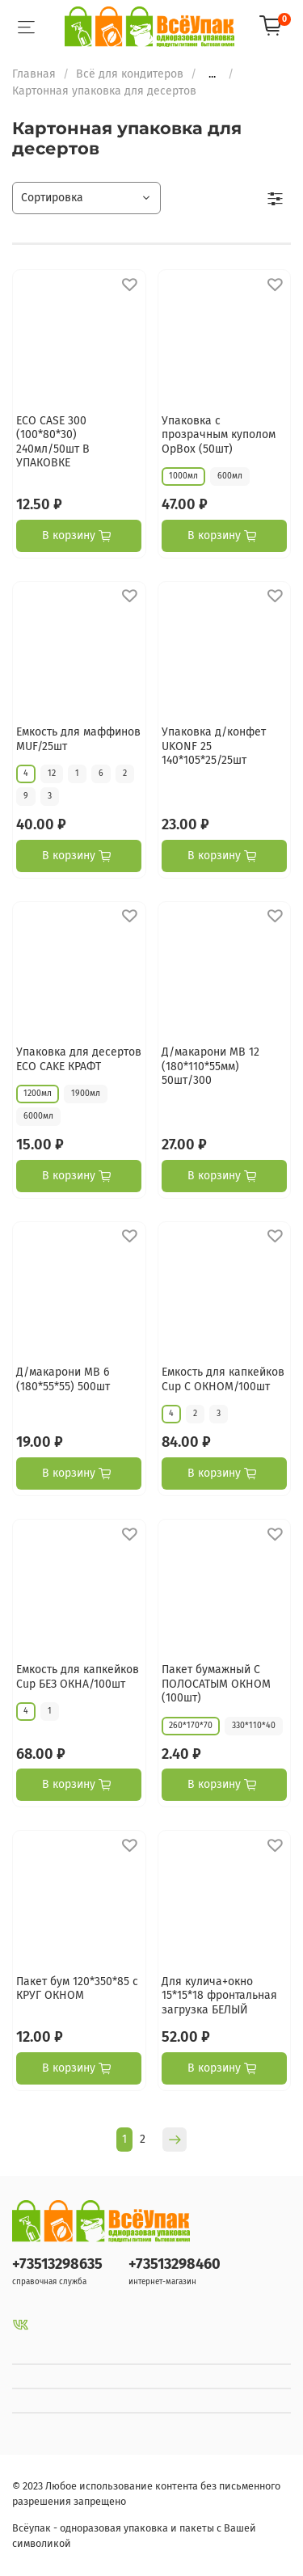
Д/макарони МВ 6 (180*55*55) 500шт (63, 1379)
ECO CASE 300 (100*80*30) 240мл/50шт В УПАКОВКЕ (53, 442)
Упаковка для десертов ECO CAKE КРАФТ (78, 1059)
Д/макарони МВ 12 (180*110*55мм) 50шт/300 (210, 1066)
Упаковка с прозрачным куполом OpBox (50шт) (219, 435)
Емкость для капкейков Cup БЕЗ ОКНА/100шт (77, 1677)
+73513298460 (174, 2264)
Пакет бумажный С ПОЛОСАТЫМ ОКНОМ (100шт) (216, 1684)
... (212, 74)
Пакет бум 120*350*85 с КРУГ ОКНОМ (77, 1989)
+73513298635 (57, 2264)
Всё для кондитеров (129, 74)
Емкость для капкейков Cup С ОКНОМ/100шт (223, 1379)
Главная (34, 74)
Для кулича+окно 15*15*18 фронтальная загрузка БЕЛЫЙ (219, 1996)
